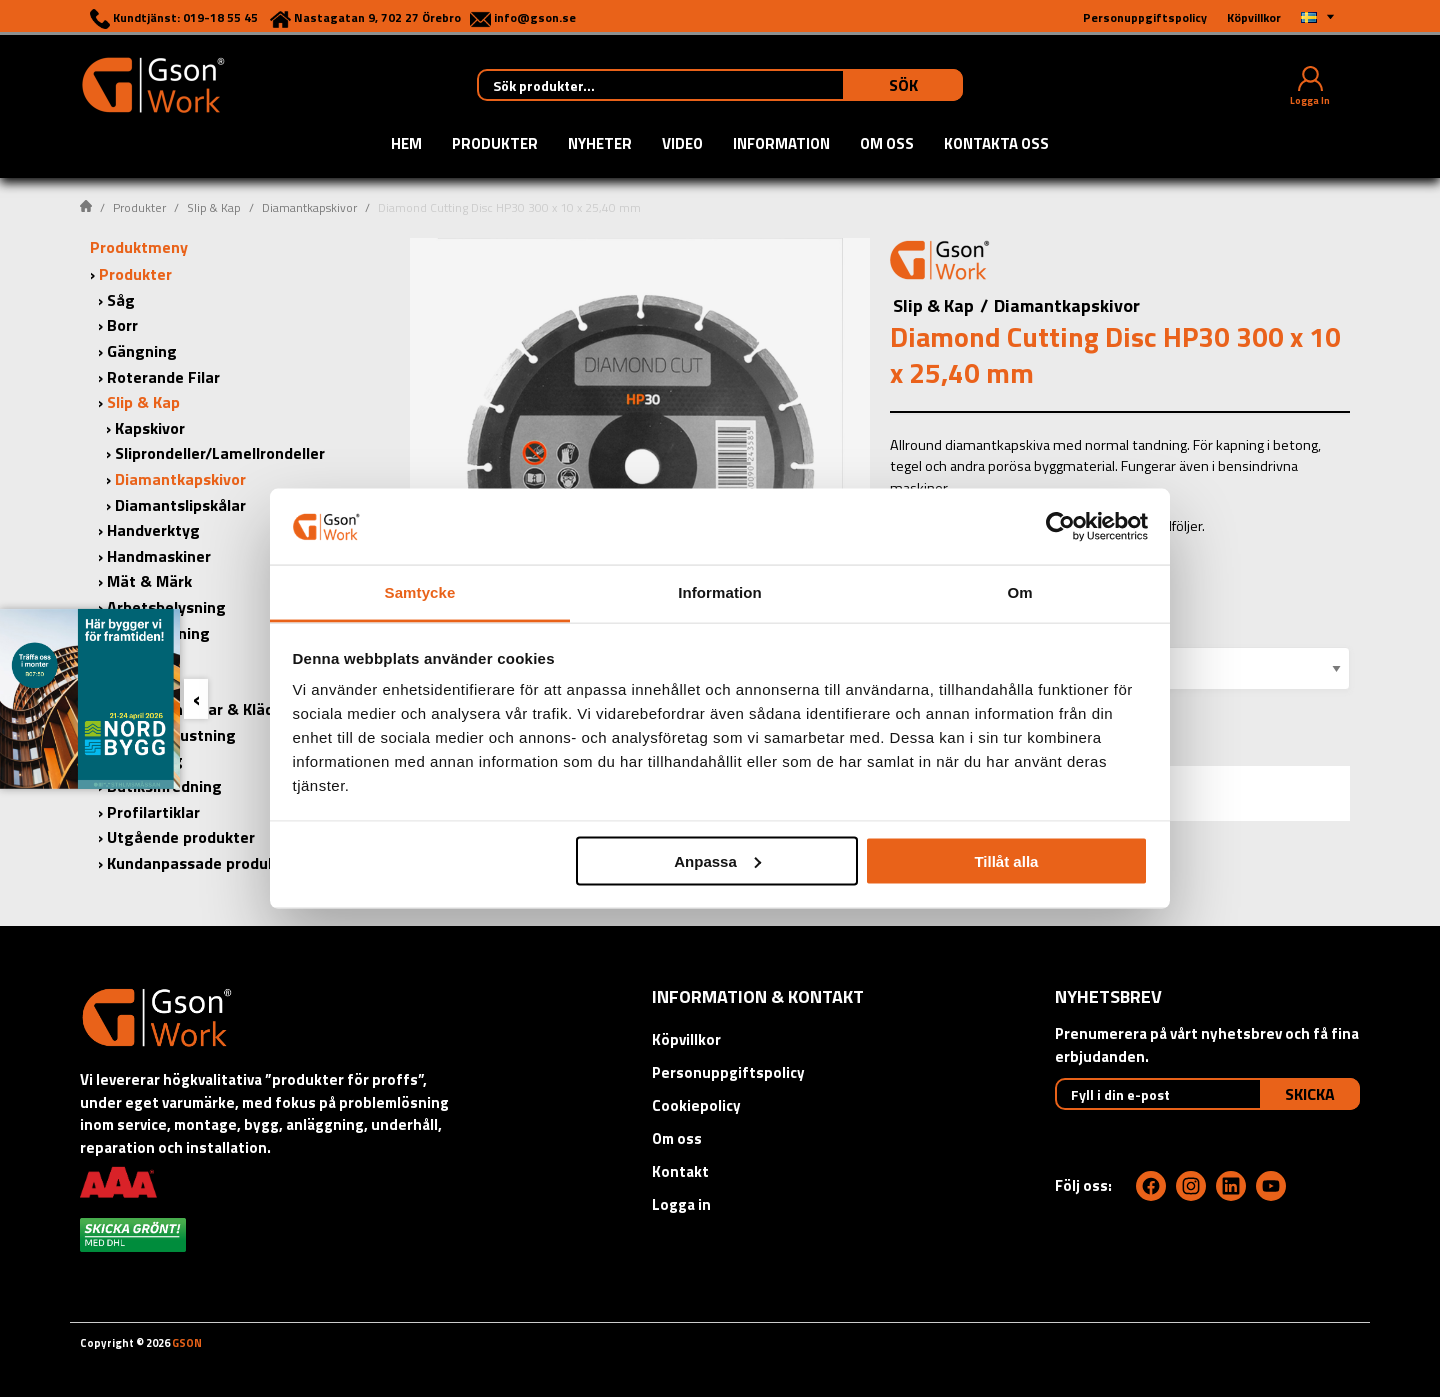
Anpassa (717, 860)
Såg (121, 300)
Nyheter (600, 145)
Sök (903, 85)
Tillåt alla (1006, 860)
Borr (122, 325)
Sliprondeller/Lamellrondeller (220, 453)
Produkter (495, 145)
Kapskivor (150, 428)
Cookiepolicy (696, 1105)
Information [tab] (720, 592)
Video (682, 145)
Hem (406, 145)
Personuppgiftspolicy (728, 1072)
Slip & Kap (214, 207)
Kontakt (680, 1171)
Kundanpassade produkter (202, 863)
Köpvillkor (686, 1039)
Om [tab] (1019, 592)
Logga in (681, 1204)
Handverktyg (153, 530)
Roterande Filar (163, 377)
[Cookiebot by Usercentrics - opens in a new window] (1060, 526)
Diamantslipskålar (180, 505)
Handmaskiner (159, 556)
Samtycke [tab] (420, 592)
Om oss (887, 145)
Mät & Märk (149, 581)
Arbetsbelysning (166, 607)
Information (781, 145)
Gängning (142, 351)
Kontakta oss (996, 145)
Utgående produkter (181, 837)
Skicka (1310, 1094)
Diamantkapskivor (309, 207)
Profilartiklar (153, 812)
